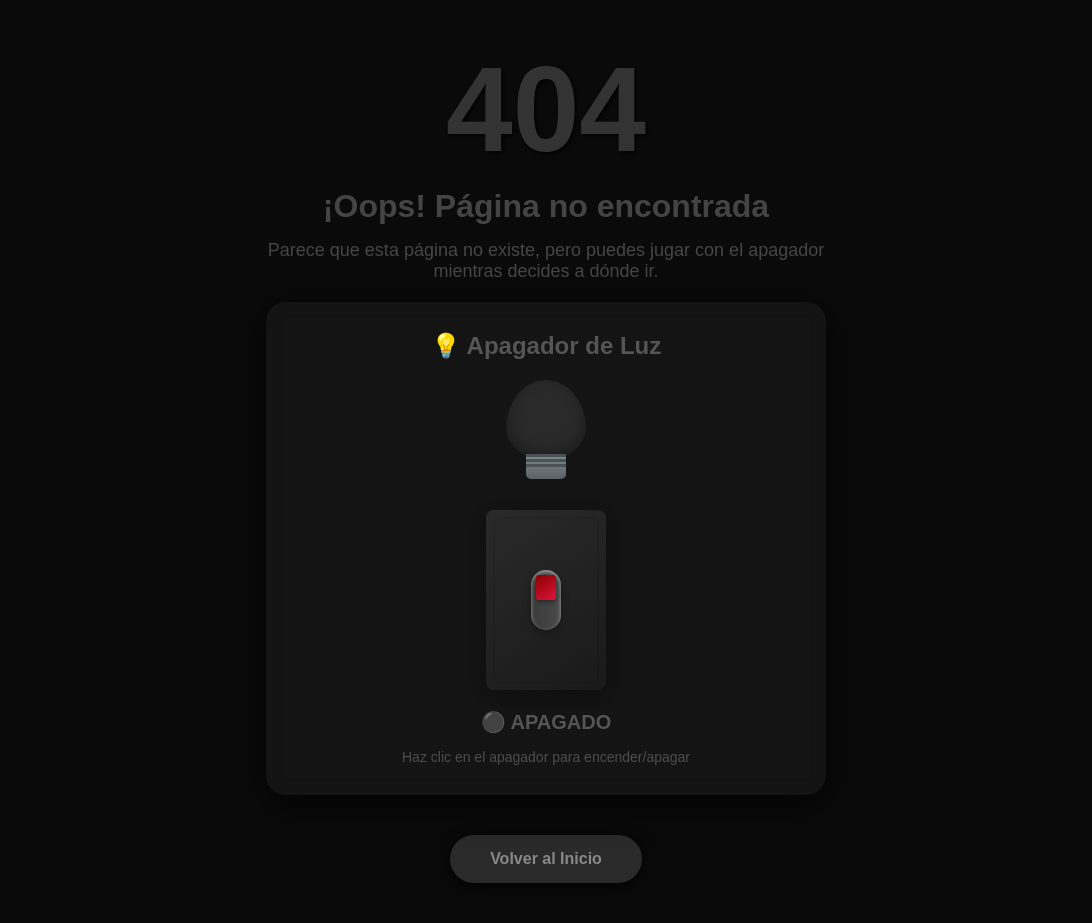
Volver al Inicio (546, 858)
